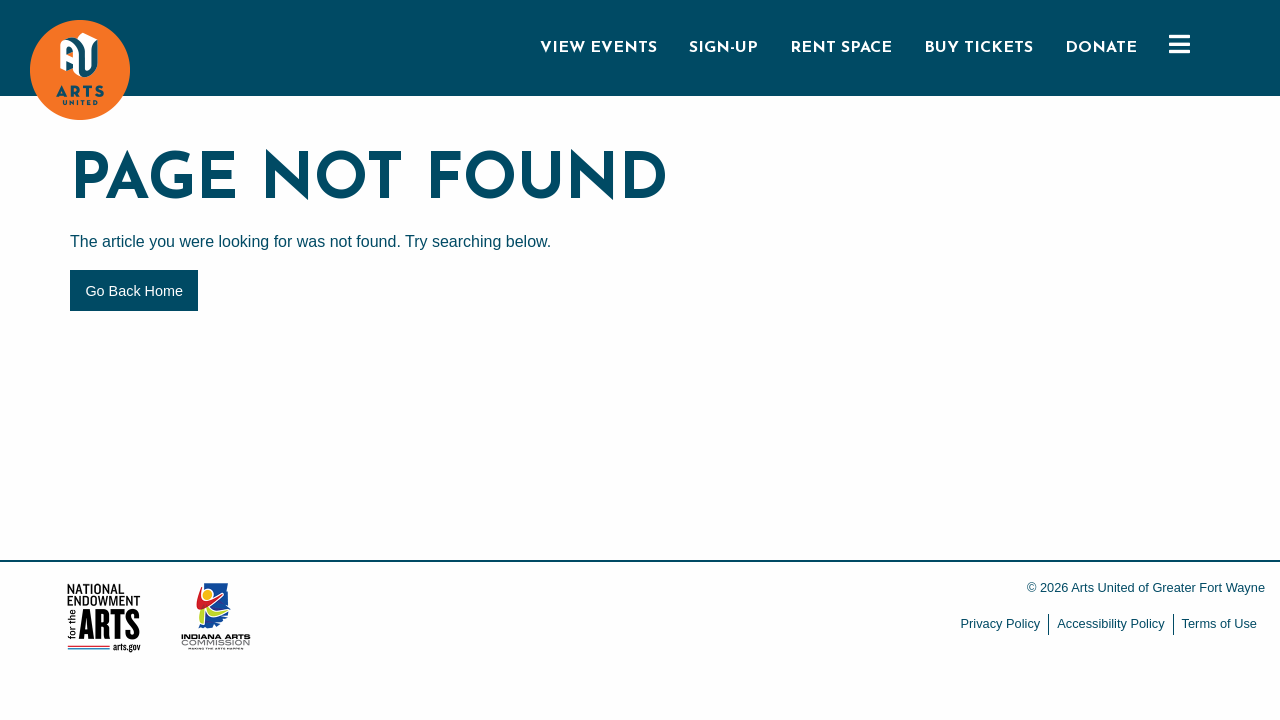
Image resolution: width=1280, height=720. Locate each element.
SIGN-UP (723, 48)
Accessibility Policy (1110, 623)
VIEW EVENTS (598, 48)
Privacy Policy (1001, 623)
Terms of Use (1219, 623)
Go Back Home (134, 291)
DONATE (1101, 48)
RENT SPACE (841, 48)
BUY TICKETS (978, 48)
